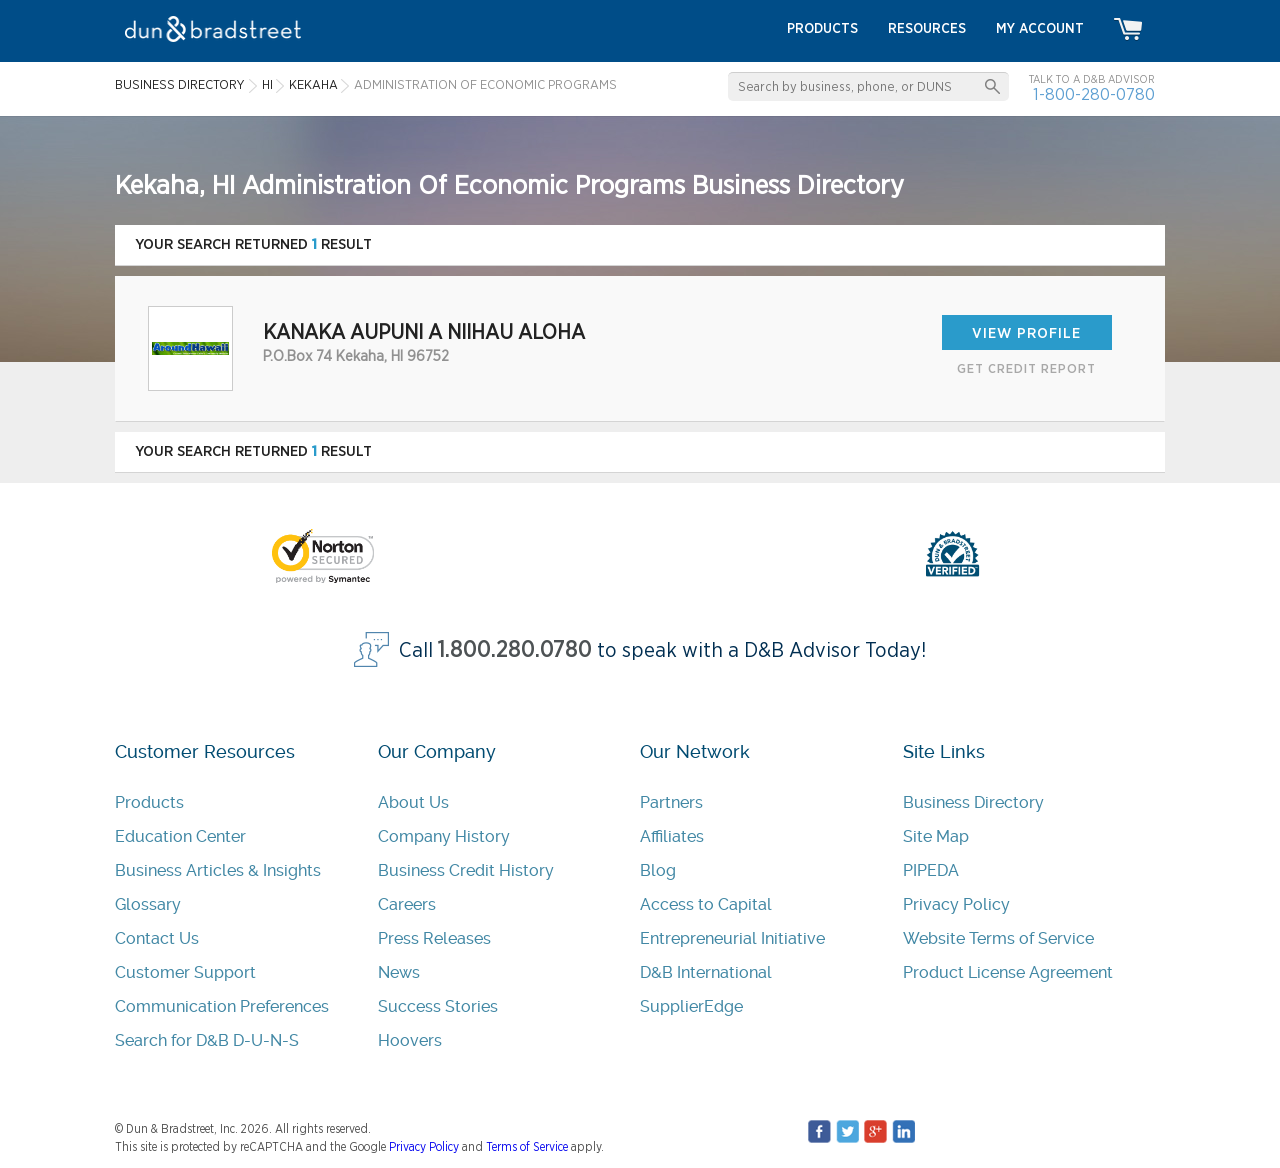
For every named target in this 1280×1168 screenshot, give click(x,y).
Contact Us (157, 938)
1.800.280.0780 (515, 650)
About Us (413, 802)
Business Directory (973, 802)
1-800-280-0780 (1094, 94)
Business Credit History (466, 870)
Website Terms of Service (998, 938)
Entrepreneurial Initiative (732, 938)
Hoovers (410, 1040)
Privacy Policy (956, 904)
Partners (671, 802)
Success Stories (438, 1006)
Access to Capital (706, 904)
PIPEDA (931, 870)
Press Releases (434, 938)
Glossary (148, 904)
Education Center (180, 836)
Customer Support (185, 972)
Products (149, 802)
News (399, 972)
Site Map (936, 836)
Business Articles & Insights (218, 870)
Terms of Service (527, 1147)
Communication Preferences (222, 1006)
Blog (658, 870)
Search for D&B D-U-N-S (207, 1040)
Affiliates (672, 836)
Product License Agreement (1008, 972)
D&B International (706, 972)
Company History (444, 836)
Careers (407, 904)
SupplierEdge (691, 1006)
